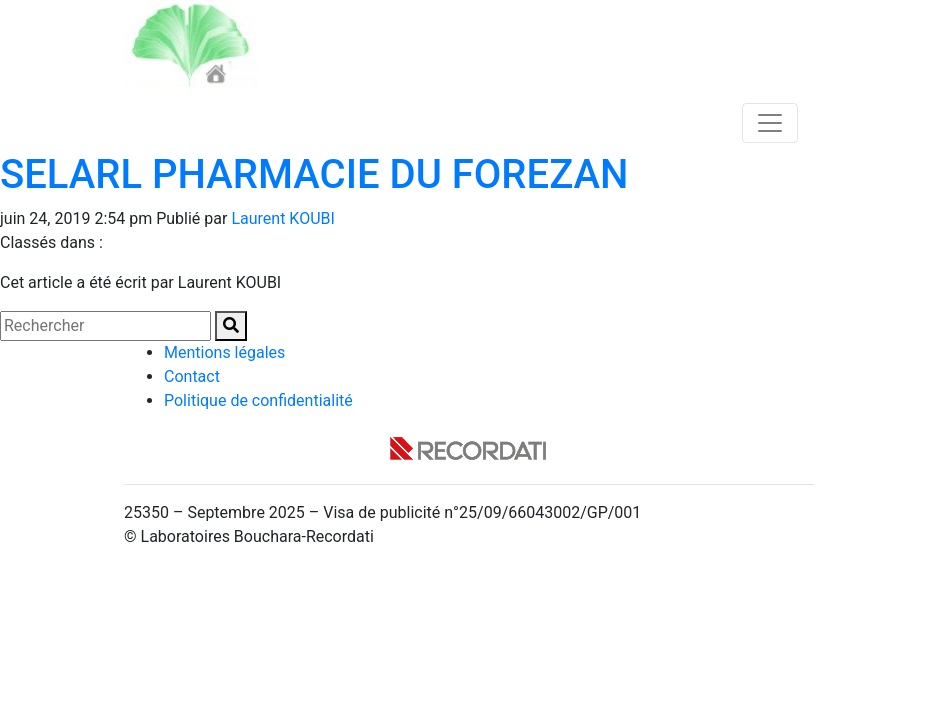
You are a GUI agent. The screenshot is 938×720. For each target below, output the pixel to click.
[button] (231, 326)
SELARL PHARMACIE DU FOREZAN (314, 174)
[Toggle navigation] (770, 123)
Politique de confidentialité (258, 400)
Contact (192, 376)
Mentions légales (224, 352)
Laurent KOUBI (282, 218)
